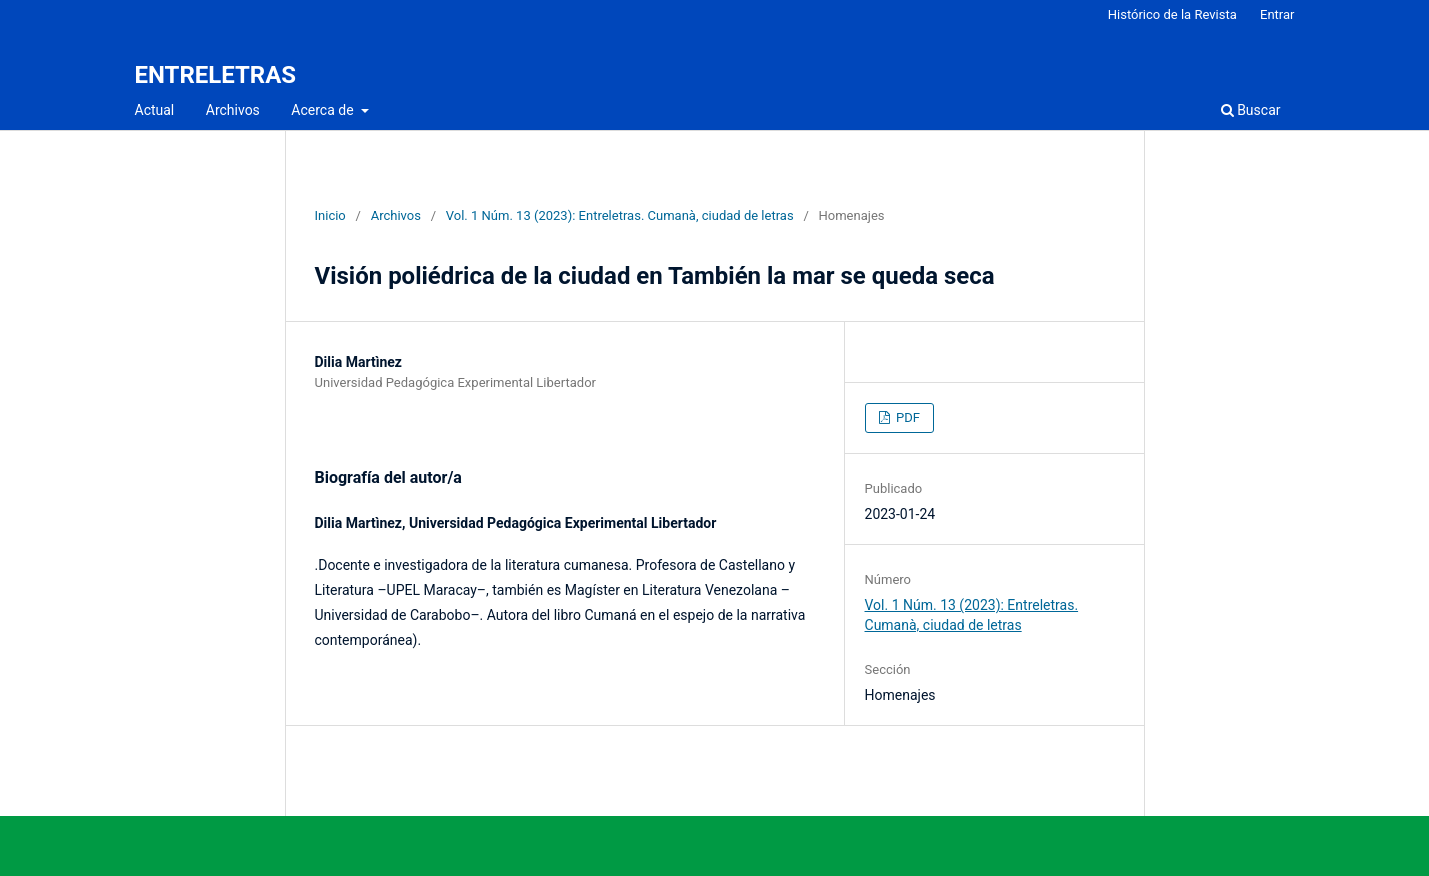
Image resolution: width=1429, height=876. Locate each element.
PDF (906, 417)
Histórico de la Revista (1172, 14)
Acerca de (324, 110)
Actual (155, 110)
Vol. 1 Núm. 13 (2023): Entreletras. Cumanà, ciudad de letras (620, 215)
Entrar (1277, 14)
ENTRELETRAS (216, 75)
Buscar (1251, 110)
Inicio (330, 215)
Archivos (233, 110)
